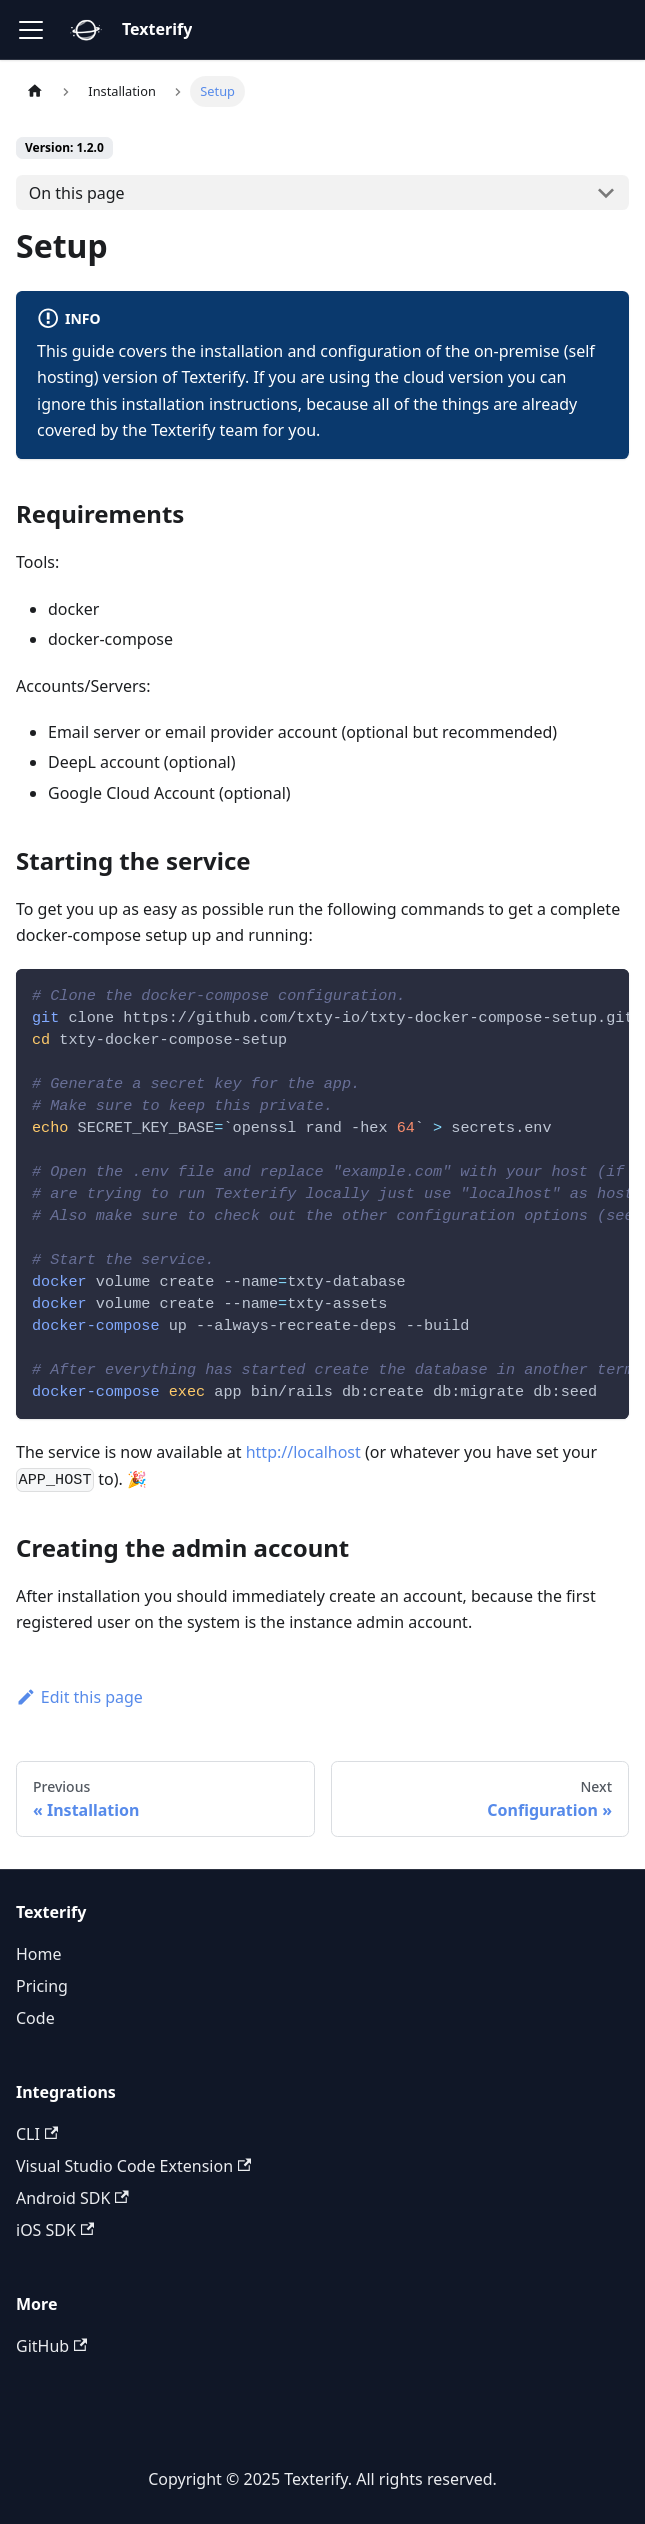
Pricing (42, 1986)
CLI (37, 2134)
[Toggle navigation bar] (31, 30)
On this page (77, 193)
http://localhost (303, 1452)
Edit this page (79, 1697)
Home (39, 1954)
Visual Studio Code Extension (133, 2166)
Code (35, 2018)
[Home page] (35, 91)
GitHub (51, 2346)
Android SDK (72, 2198)
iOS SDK (55, 2230)
